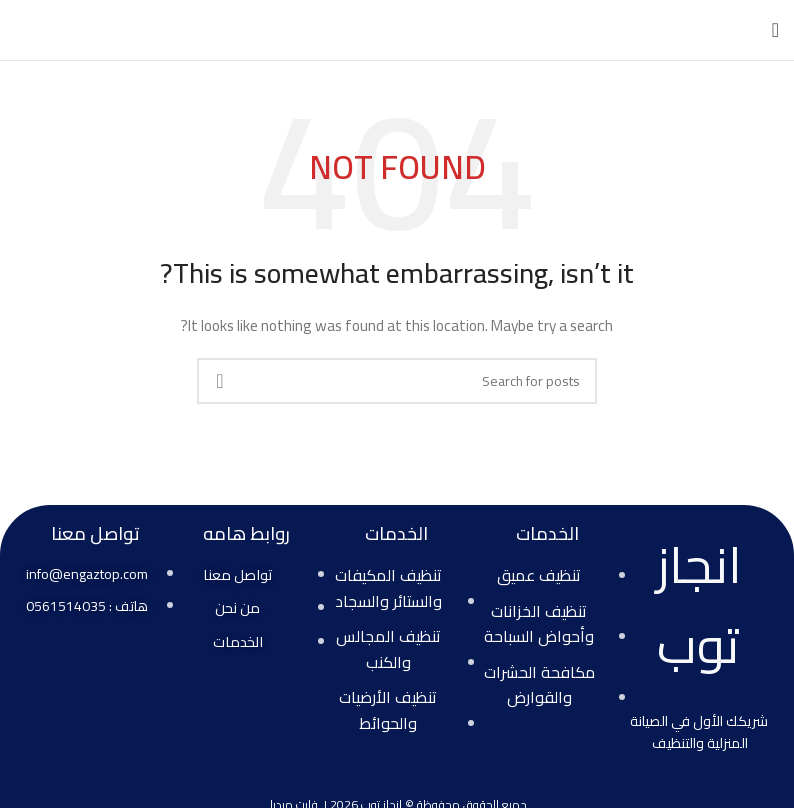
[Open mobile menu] (775, 30)
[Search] (397, 381)
